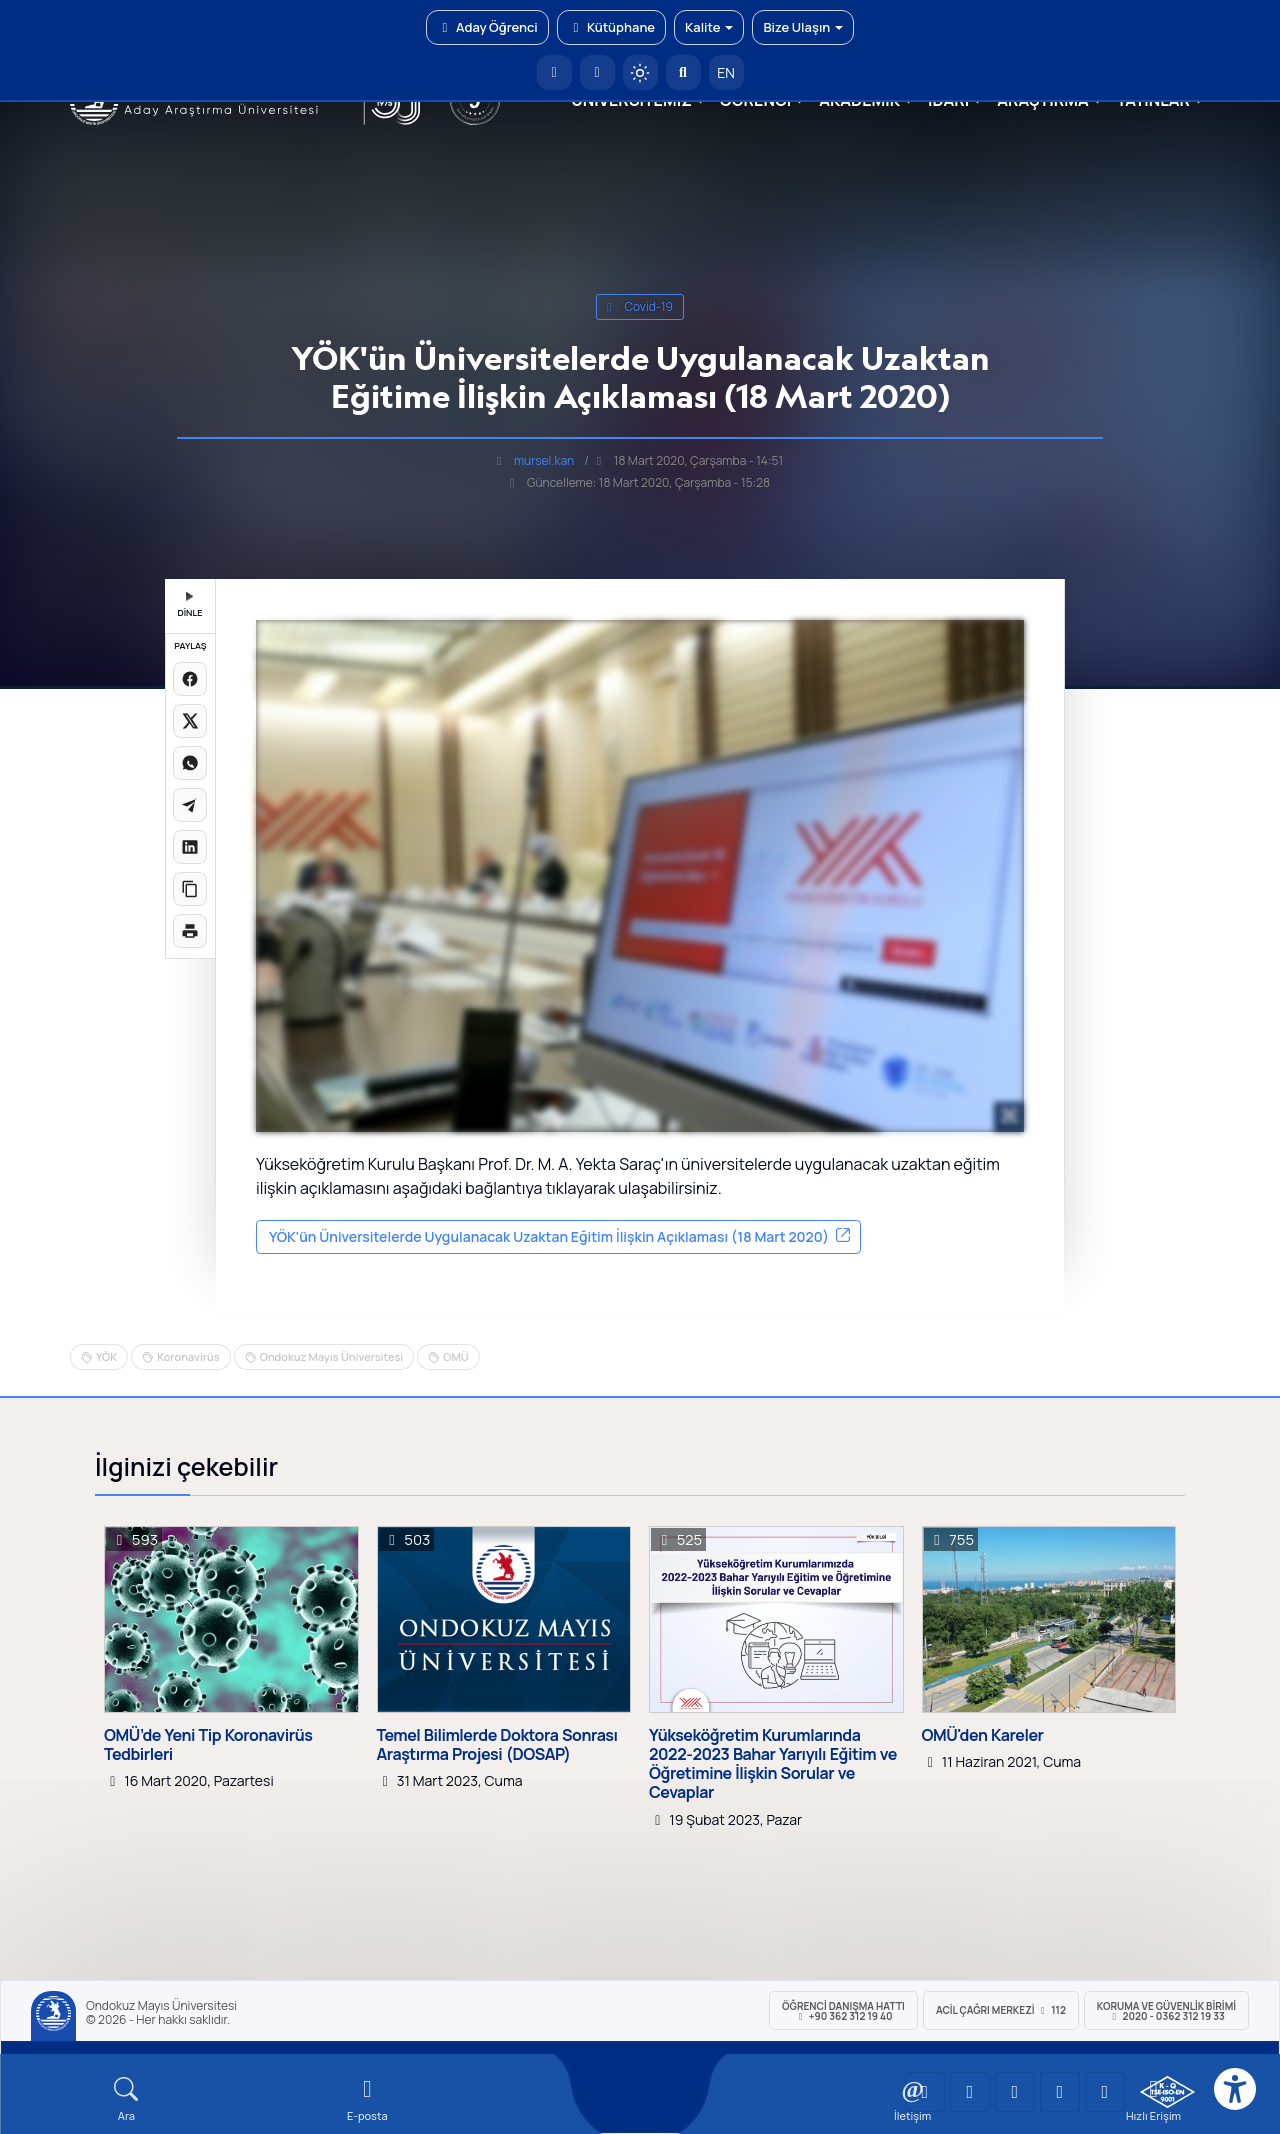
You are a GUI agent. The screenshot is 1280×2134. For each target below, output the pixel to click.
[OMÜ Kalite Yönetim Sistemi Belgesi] (1167, 2092)
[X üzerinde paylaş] (190, 721)
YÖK (106, 1356)
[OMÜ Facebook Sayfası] (1105, 2092)
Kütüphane (611, 27)
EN (726, 72)
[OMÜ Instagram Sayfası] (1015, 2092)
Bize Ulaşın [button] (803, 27)
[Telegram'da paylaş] (190, 805)
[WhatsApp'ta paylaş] (190, 763)
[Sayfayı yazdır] (190, 931)
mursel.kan (544, 460)
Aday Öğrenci (487, 27)
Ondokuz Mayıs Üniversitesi (332, 1356)
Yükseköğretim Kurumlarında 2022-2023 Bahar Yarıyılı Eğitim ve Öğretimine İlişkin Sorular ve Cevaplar (773, 1764)
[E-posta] (597, 72)
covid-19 (640, 306)
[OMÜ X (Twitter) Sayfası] (1060, 2092)
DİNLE (189, 605)
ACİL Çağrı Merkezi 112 (1001, 2010)
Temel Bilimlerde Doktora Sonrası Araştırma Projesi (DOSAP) (497, 1745)
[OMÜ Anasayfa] (554, 72)
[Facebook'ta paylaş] (190, 679)
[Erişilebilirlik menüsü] (1235, 2089)
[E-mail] (367, 2099)
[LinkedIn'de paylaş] (190, 847)
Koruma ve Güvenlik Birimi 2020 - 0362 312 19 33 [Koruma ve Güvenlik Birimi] (1166, 2011)
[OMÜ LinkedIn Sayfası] (970, 2092)
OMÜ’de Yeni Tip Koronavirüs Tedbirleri (208, 1745)
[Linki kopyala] (190, 889)
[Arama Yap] (683, 72)
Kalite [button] (709, 27)
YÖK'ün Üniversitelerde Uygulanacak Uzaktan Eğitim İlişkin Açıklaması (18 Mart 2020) (549, 1236)
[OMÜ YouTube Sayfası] (925, 2092)
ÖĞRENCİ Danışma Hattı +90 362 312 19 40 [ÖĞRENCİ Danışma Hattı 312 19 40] (843, 2011)
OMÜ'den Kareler (983, 1735)
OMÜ (455, 1356)
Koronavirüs (188, 1356)
